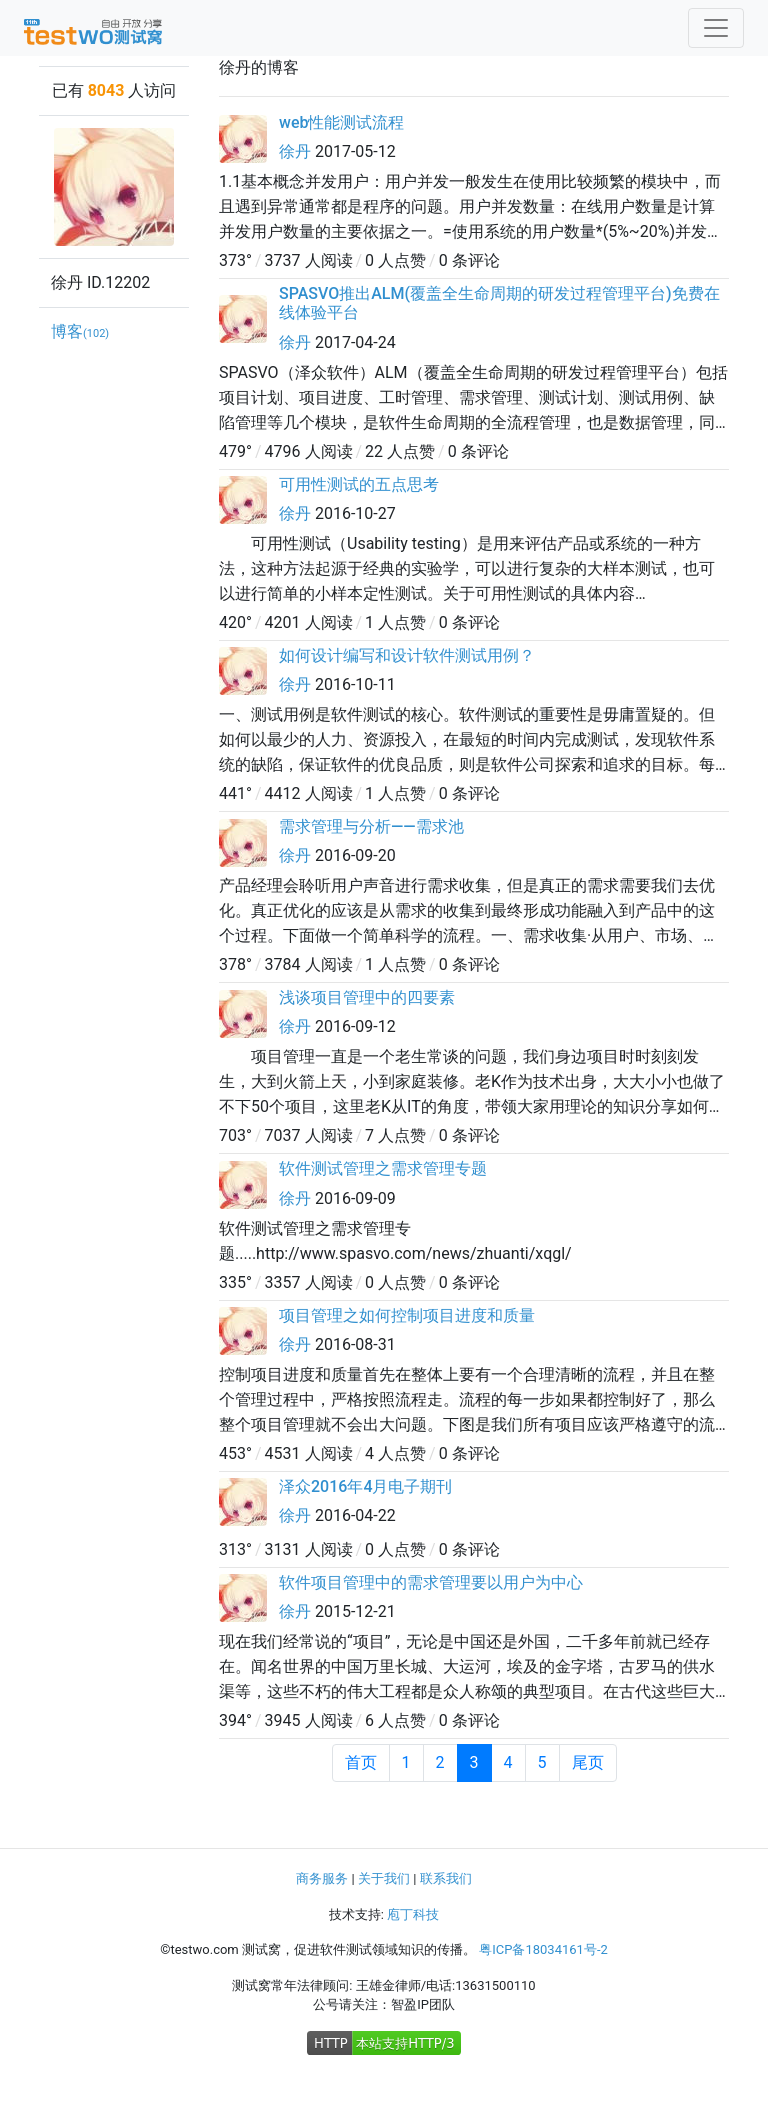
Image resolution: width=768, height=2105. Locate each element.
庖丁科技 (413, 1914)
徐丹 (295, 151)
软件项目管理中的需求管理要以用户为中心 (431, 1582)
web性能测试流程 (341, 122)
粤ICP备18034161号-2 (543, 1949)
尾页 (588, 1762)
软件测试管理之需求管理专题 (383, 1168)
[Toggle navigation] (716, 28)
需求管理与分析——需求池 (371, 826)
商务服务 (322, 1878)
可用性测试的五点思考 (359, 484)
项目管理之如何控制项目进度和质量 (407, 1315)
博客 (80, 331)
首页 (361, 1762)
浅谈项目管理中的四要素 (367, 997)
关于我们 (384, 1878)
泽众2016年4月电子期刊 (365, 1486)
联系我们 (446, 1878)
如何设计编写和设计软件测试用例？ (407, 655)
